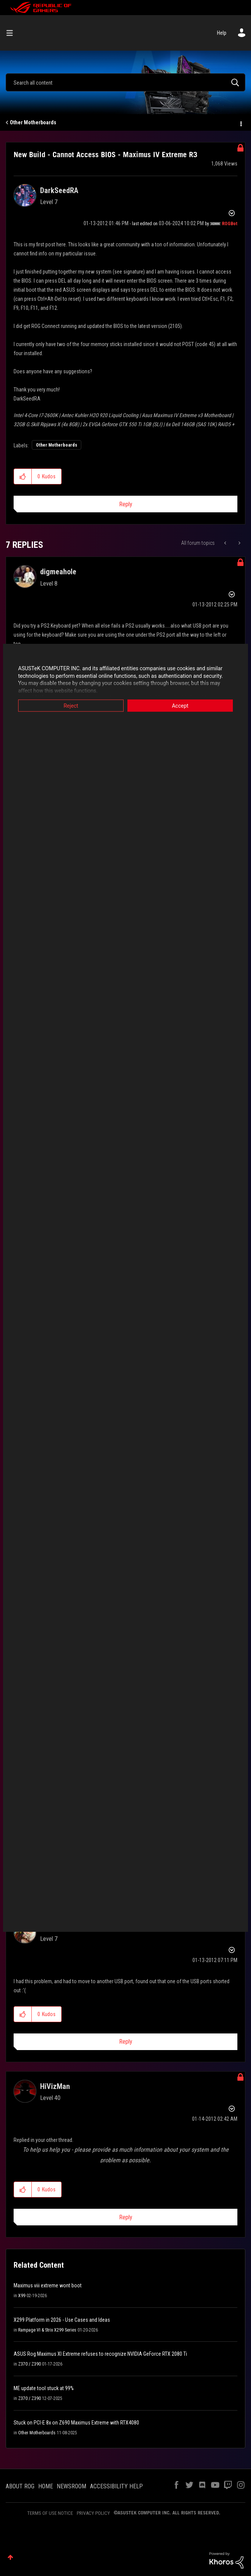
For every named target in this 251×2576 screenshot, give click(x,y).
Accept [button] (180, 706)
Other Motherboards (33, 122)
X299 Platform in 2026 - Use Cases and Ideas (62, 2320)
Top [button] (10, 2557)
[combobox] (125, 82)
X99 (21, 2295)
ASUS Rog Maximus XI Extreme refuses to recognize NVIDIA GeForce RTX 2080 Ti (100, 2354)
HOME (45, 2486)
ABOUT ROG (20, 2486)
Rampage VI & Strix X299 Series (47, 2330)
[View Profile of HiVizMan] (55, 2086)
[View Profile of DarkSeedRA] (59, 190)
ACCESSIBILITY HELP (116, 2486)
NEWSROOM (71, 2486)
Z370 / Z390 (29, 2364)
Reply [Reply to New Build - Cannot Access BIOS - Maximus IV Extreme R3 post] (125, 504)
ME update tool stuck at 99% (44, 2388)
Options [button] (240, 122)
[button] (23, 476)
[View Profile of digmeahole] (58, 571)
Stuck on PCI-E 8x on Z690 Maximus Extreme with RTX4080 (76, 2423)
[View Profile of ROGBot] (229, 223)
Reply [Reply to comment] (125, 2041)
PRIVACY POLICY (93, 2513)
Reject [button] (71, 706)
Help (221, 33)
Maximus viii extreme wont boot (48, 2285)
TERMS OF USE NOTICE (50, 2513)
